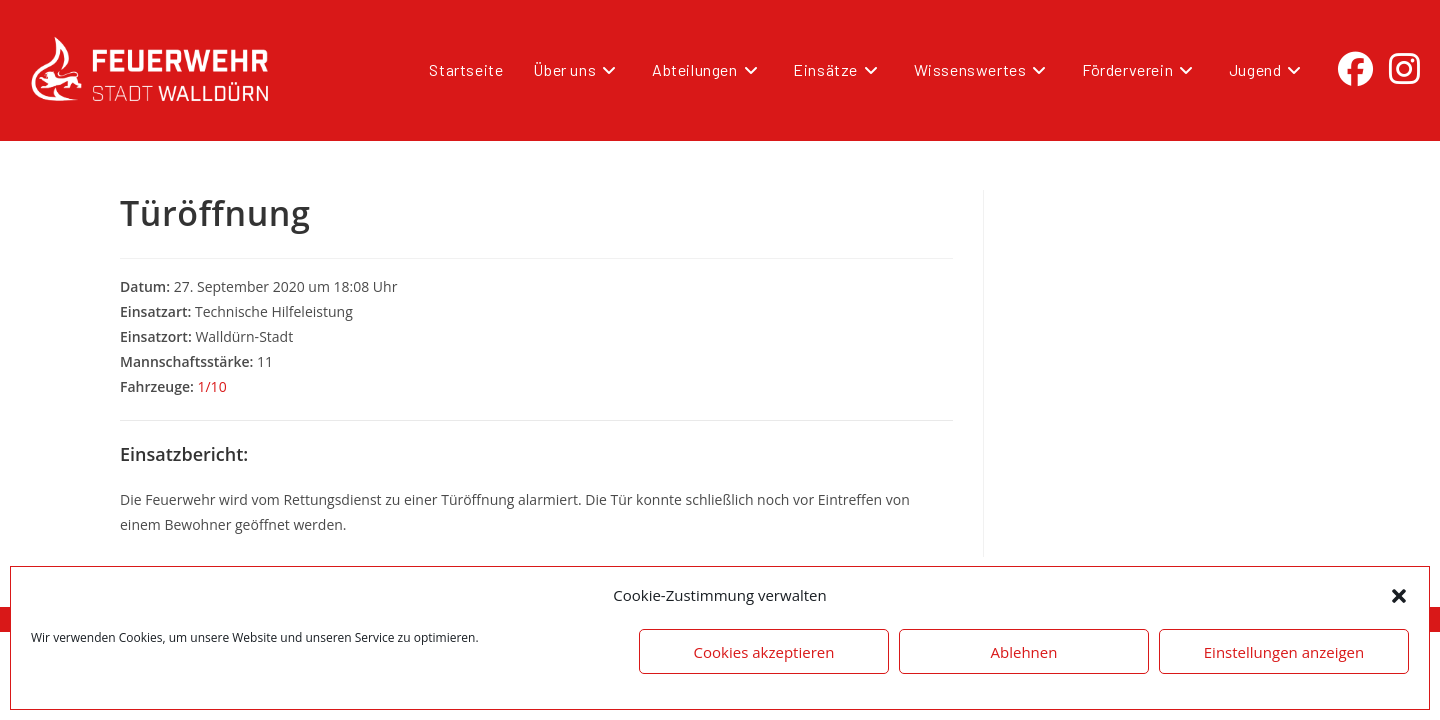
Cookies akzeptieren (764, 652)
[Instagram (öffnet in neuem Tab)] (1404, 69)
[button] (1399, 596)
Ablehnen (1024, 652)
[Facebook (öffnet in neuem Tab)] (1355, 69)
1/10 (211, 386)
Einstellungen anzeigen (1284, 652)
